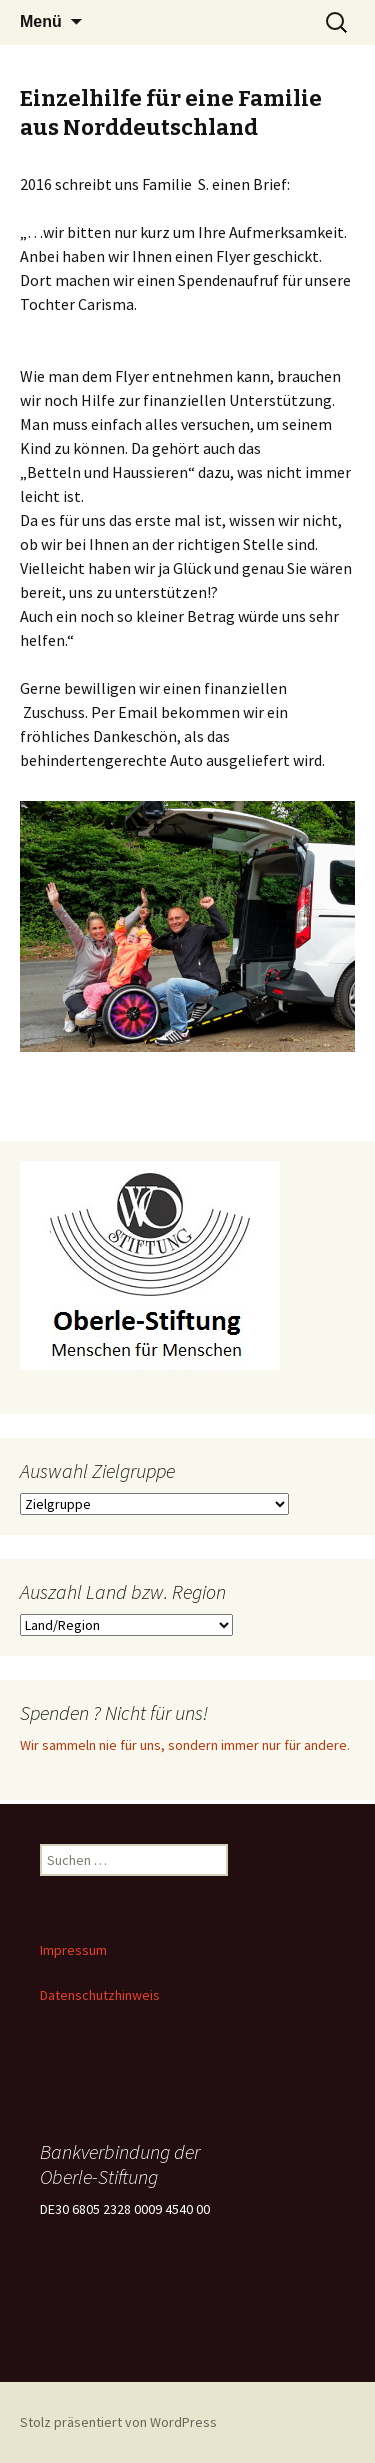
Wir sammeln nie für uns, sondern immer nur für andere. (185, 1745)
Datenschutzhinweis (100, 1995)
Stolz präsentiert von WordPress (118, 2422)
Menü (41, 21)
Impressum (73, 1950)
